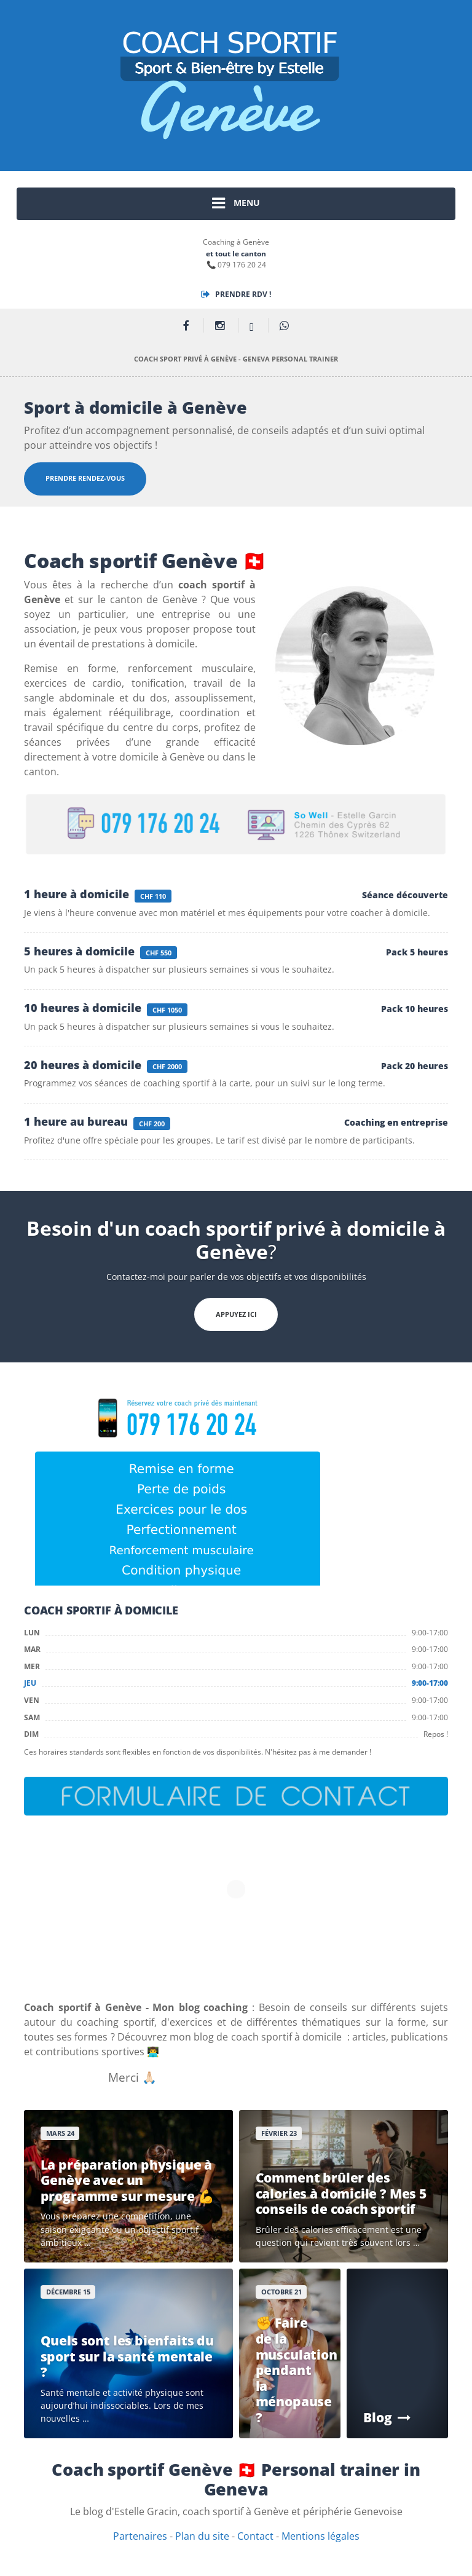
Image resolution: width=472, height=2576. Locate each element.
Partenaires (140, 2536)
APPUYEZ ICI (236, 1314)
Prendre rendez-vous (85, 478)
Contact (255, 2536)
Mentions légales (320, 2536)
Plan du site (202, 2536)
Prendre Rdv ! (235, 294)
